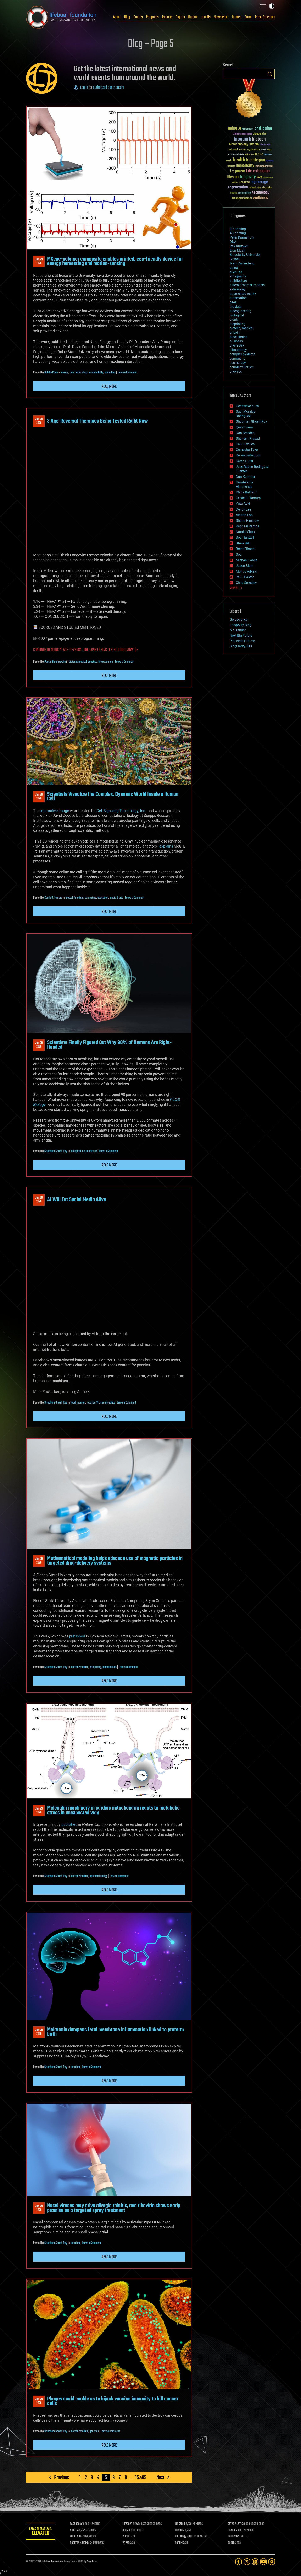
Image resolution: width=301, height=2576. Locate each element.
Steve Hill (243, 543)
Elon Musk (237, 250)
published (77, 1636)
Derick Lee (243, 509)
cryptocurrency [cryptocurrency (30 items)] (253, 150)
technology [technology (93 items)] (260, 192)
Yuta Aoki (243, 504)
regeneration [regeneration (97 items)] (238, 187)
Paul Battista (245, 444)
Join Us (206, 17)
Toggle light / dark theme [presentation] (271, 6)
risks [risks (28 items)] (259, 188)
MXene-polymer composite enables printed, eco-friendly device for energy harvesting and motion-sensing (115, 261)
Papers (180, 17)
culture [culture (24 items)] (263, 150)
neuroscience (89, 1151)
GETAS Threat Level (40, 2532)
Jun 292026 (39, 261)
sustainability (96, 372)
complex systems (242, 354)
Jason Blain (244, 566)
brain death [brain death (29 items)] (233, 150)
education (102, 897)
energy (64, 372)
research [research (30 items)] (252, 188)
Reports (167, 17)
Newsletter (221, 17)
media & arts (116, 897)
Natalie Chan (51, 372)
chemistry (237, 345)
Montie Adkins (246, 571)
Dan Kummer (245, 477)
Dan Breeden (245, 433)
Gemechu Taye (247, 450)
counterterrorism (242, 367)
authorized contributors (108, 87)
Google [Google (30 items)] (229, 161)
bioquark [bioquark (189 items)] (242, 139)
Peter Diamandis (242, 237)
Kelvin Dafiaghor (248, 455)
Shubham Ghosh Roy (55, 1151)
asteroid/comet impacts (247, 285)
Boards (138, 17)
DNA (233, 242)
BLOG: (126, 2530)
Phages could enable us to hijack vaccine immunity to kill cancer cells (112, 2401)
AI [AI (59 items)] (239, 129)
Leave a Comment (127, 372)
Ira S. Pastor (245, 577)
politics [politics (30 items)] (235, 182)
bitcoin (235, 333)
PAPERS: (127, 2543)
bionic (234, 319)
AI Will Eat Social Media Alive (76, 1200)
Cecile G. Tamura (53, 897)
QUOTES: (232, 2543)
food (73, 1402)
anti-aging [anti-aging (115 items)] (263, 128)
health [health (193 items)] (239, 160)
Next (160, 2477)
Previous (61, 2477)
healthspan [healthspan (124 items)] (255, 160)
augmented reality (243, 294)
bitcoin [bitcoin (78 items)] (254, 144)
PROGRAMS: (234, 2536)
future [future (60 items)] (259, 154)
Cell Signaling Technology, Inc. (121, 810)
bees (233, 302)
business (236, 341)
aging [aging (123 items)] (232, 128)
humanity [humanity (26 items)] (270, 161)
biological (76, 1151)
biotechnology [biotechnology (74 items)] (238, 144)
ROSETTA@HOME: (79, 2543)
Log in (84, 87)
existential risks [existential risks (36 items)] (236, 154)
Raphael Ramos (247, 526)
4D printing (238, 233)
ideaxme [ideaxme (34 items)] (231, 166)
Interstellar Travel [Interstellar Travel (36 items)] (264, 166)
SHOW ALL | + (236, 588)
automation (238, 298)
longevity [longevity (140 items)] (248, 177)
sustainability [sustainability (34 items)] (244, 193)
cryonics (236, 371)
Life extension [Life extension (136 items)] (258, 171)
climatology (238, 350)
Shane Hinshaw (247, 521)
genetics (92, 661)
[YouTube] (263, 2561)
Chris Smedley (246, 583)
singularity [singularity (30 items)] (267, 188)
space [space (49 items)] (233, 192)
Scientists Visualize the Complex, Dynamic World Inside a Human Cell (112, 796)
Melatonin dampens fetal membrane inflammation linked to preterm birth (115, 2032)
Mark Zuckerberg (242, 263)
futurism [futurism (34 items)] (268, 154)
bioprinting (237, 324)
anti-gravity (238, 276)
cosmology (238, 363)
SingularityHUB (241, 646)
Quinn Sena (244, 427)
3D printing (238, 229)
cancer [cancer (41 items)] (242, 149)
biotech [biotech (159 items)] (259, 139)
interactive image (54, 810)
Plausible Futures (242, 641)
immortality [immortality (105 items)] (245, 165)
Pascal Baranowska (55, 661)
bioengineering (240, 311)
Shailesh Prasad (248, 438)
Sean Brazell (245, 537)
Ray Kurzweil (239, 246)
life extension (105, 661)
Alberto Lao (244, 515)
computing (90, 897)
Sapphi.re (92, 2561)
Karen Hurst (244, 461)
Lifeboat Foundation (52, 2561)
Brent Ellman (245, 549)
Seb (238, 554)
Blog (127, 17)
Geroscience (238, 619)
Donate (193, 17)
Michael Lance (246, 560)
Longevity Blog (240, 625)
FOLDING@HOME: (184, 2536)
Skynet (235, 259)
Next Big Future (241, 635)
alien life (236, 272)
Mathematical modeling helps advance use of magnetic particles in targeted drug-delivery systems (115, 1560)
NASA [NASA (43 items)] (259, 177)
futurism (75, 2067)
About (117, 17)
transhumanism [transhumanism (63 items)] (242, 198)
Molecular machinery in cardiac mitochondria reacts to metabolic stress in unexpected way (113, 1810)
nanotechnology (79, 372)
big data (236, 307)
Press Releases (265, 17)
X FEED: (74, 2530)
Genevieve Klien (247, 406)
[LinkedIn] (255, 2561)
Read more (109, 386)
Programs (152, 17)
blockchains (238, 337)
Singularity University (245, 255)
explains (166, 846)
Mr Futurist (238, 630)
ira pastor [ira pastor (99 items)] (237, 171)
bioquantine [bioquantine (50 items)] (260, 133)
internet (81, 1402)
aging (234, 268)
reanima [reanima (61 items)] (244, 182)
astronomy (237, 289)
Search (270, 74)
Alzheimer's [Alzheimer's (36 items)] (247, 129)
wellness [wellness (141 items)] (260, 198)
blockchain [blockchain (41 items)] (265, 144)
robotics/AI (93, 1402)
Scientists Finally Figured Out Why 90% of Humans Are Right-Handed (109, 1044)
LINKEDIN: (180, 2524)
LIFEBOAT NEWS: (131, 2524)
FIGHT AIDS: (76, 2536)
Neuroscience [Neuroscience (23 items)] (268, 178)
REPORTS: (128, 2536)
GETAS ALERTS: (236, 2524)
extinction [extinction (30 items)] (249, 154)
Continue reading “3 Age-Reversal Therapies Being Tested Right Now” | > (85, 650)
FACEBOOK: (76, 2524)
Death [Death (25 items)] (269, 150)
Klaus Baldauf (246, 492)
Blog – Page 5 (150, 44)
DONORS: (179, 2530)
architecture (238, 281)
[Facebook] (238, 2561)
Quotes (236, 17)
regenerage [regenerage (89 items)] (259, 182)
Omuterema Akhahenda (244, 484)
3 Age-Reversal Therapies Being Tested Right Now (97, 421)
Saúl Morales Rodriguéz (245, 414)
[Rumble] (271, 2561)
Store (248, 17)
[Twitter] (247, 2561)
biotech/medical (78, 661)
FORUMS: (180, 2543)
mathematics (109, 1667)
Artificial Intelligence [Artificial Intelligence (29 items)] (242, 134)
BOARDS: (232, 2530)
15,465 (140, 2477)
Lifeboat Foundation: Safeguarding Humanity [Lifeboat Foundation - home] (61, 17)
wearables (110, 372)
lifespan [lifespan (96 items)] (233, 177)
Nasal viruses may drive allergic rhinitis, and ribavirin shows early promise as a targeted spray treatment (113, 2208)
